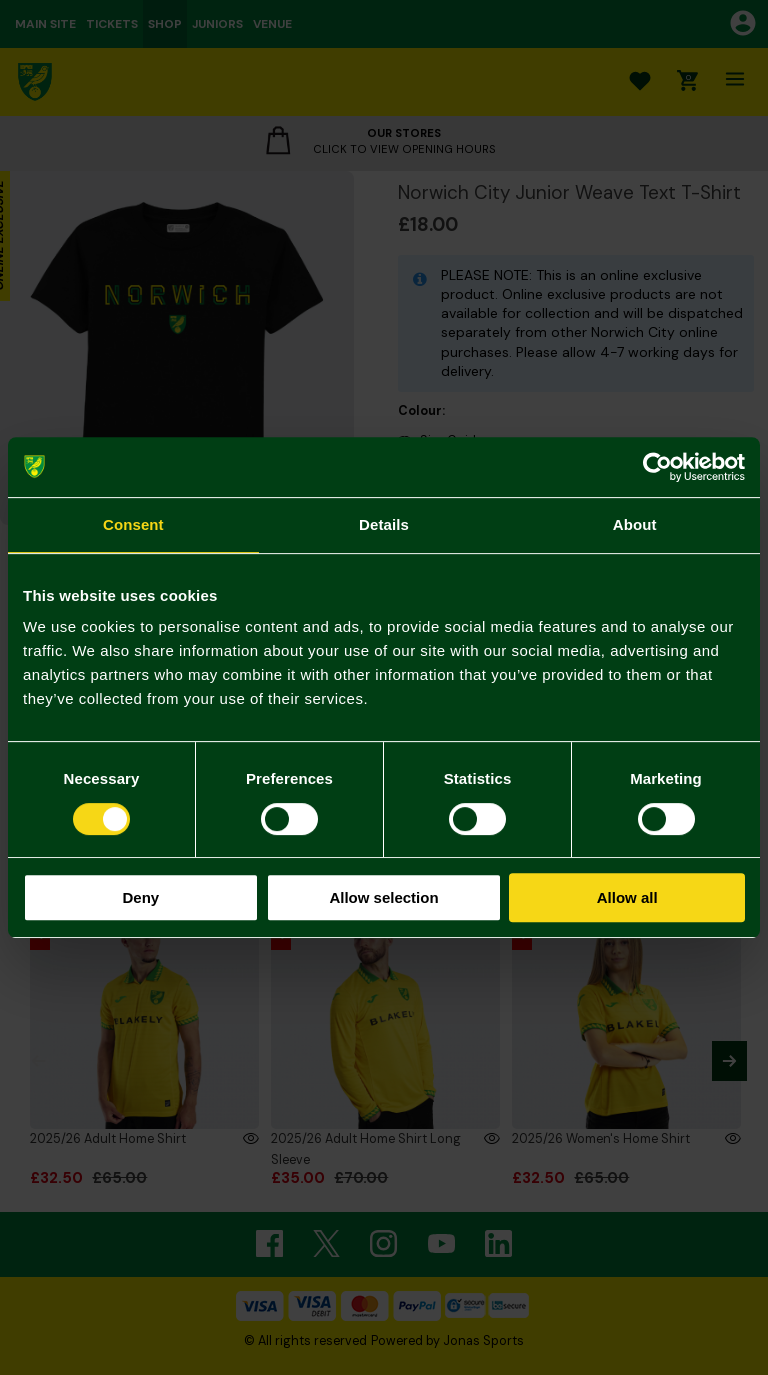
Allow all (627, 897)
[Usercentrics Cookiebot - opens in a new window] (657, 467)
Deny (140, 897)
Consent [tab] (133, 524)
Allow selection (383, 897)
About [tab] (635, 524)
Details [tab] (384, 524)
